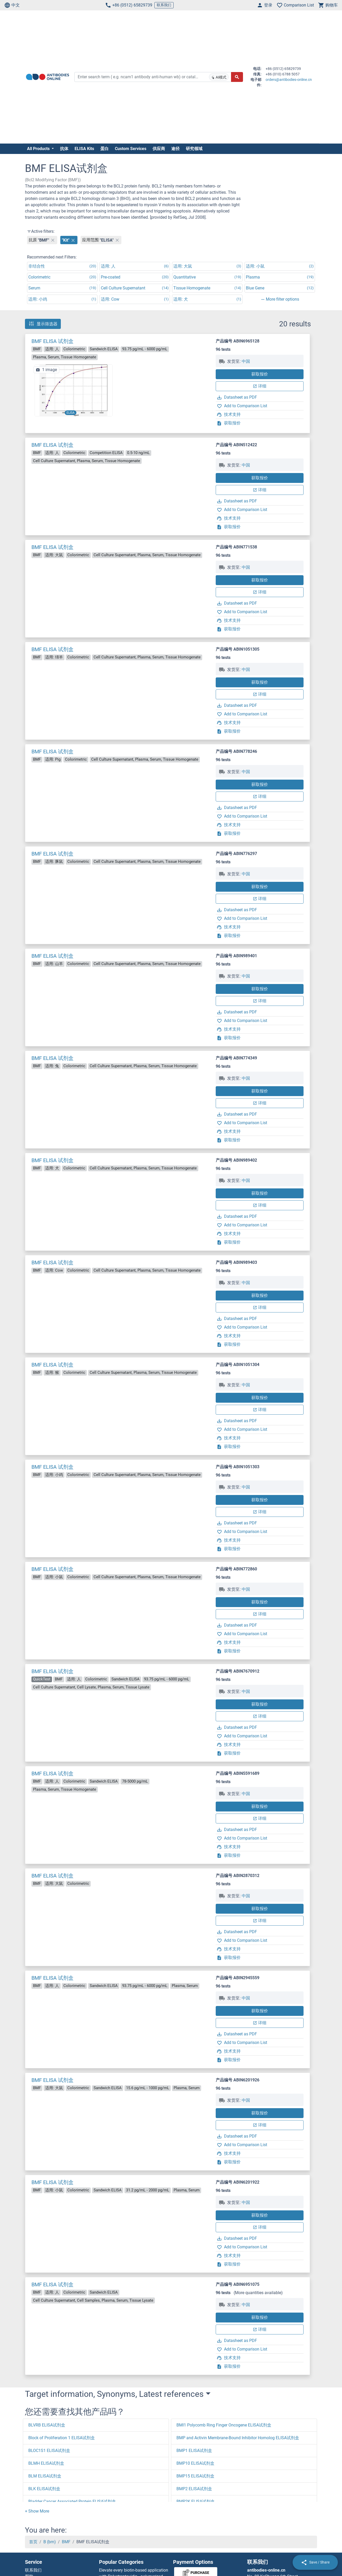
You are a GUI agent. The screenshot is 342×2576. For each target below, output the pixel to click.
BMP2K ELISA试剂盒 (195, 2501)
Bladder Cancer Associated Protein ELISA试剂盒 (72, 2501)
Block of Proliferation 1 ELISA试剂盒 (61, 2437)
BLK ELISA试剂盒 (44, 2488)
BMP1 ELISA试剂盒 (194, 2450)
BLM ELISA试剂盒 (44, 2476)
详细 (259, 386)
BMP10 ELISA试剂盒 (195, 2463)
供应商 (159, 148)
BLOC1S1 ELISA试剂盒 (49, 2450)
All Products (39, 148)
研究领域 (194, 148)
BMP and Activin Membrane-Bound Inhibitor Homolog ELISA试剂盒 (237, 2437)
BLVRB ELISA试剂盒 (46, 2425)
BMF (66, 2541)
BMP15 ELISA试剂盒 (195, 2476)
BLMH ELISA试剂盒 (46, 2463)
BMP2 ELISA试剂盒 (194, 2488)
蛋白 (104, 148)
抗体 (64, 148)
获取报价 (259, 374)
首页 (33, 2541)
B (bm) (49, 2541)
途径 (175, 148)
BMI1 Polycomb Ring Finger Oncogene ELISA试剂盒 (223, 2425)
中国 (246, 361)
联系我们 (164, 5)
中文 (12, 5)
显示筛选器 (42, 324)
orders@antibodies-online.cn (289, 79)
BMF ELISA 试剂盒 (52, 341)
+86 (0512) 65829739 (128, 5)
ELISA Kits (84, 148)
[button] (37, 2511)
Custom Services (130, 148)
